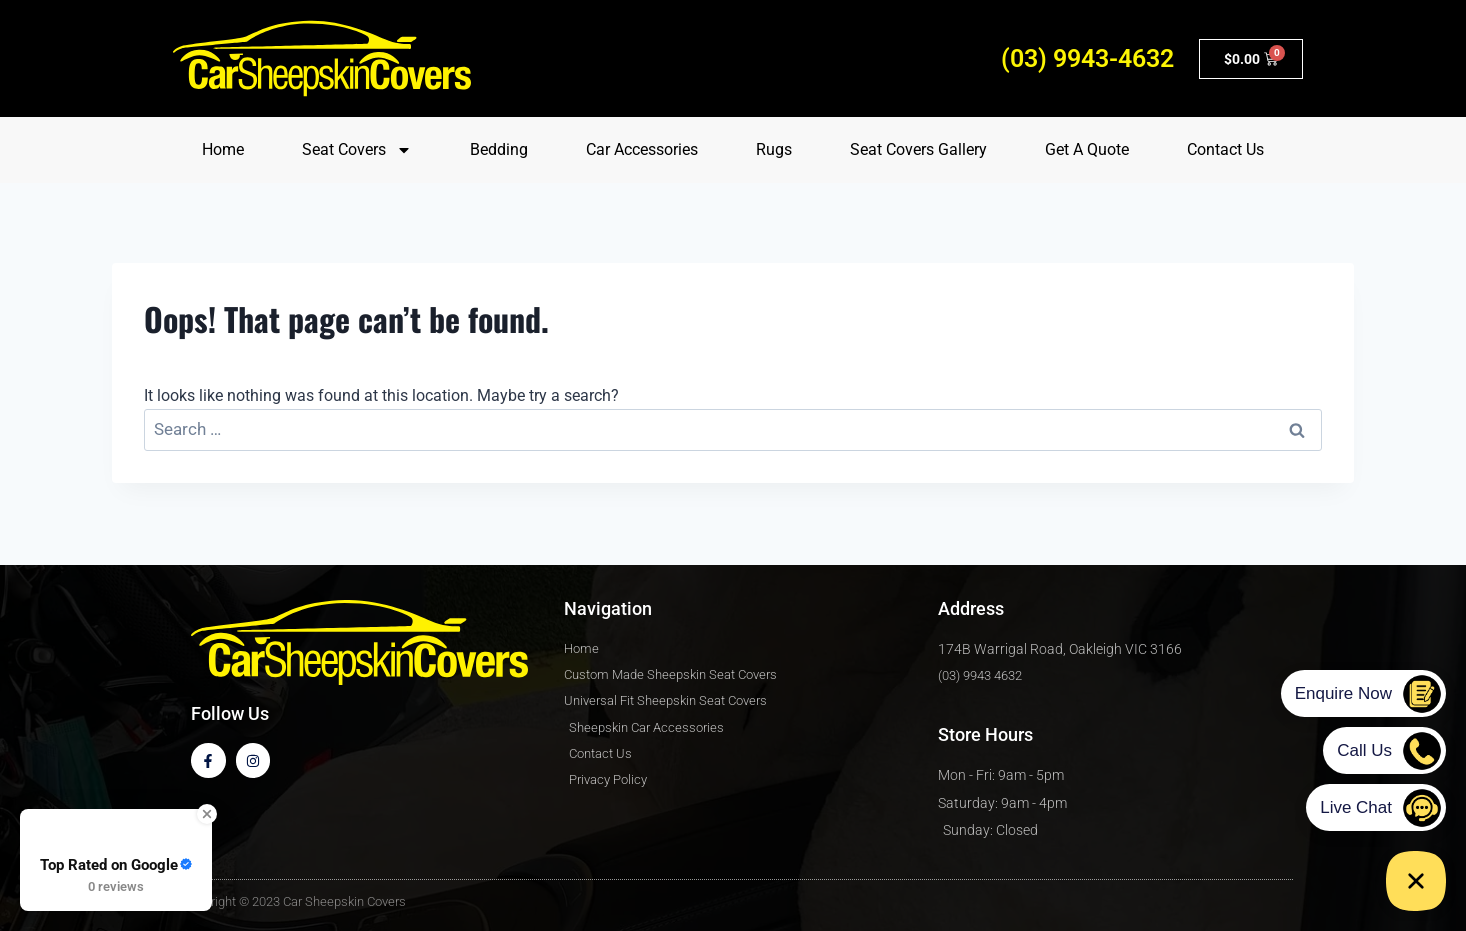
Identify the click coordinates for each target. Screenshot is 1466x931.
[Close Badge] (207, 814)
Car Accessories (642, 149)
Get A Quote (1087, 149)
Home (223, 149)
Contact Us (1225, 149)
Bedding (499, 149)
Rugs (774, 149)
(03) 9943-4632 (1087, 58)
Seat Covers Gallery (918, 149)
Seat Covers (357, 150)
